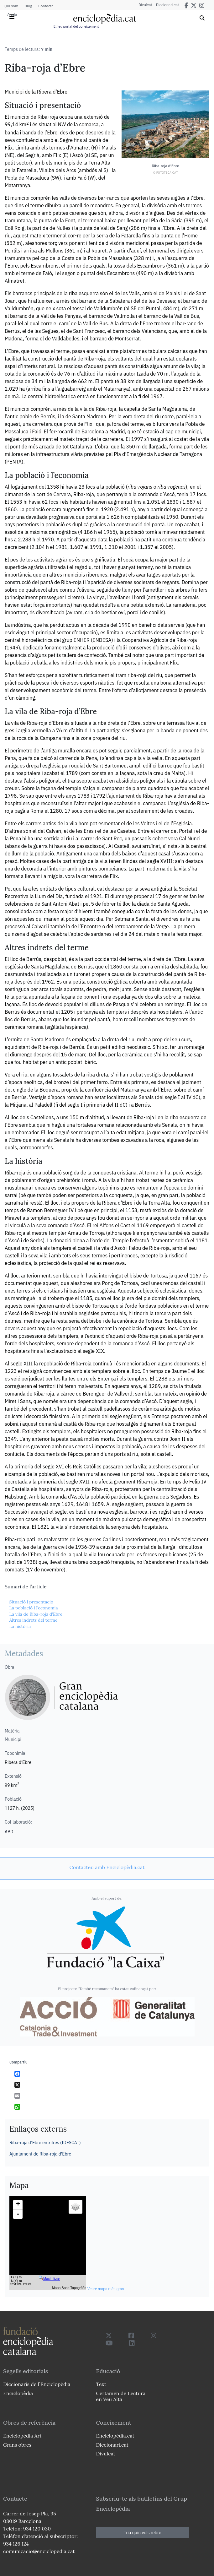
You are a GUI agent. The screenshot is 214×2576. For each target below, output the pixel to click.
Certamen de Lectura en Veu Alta (121, 2396)
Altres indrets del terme (33, 1620)
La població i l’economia (33, 1608)
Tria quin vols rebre (142, 2532)
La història (20, 1626)
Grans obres (17, 2445)
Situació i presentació (31, 1602)
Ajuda (12, 14)
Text (101, 2384)
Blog (28, 5)
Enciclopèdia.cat (115, 2435)
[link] (107, 1867)
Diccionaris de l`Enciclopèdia (36, 2384)
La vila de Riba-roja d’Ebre (35, 1614)
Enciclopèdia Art (22, 2435)
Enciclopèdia (18, 2393)
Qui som (11, 5)
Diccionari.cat (165, 5)
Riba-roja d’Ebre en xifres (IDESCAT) (45, 2142)
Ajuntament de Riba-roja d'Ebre (40, 2154)
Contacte (45, 5)
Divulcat (141, 5)
